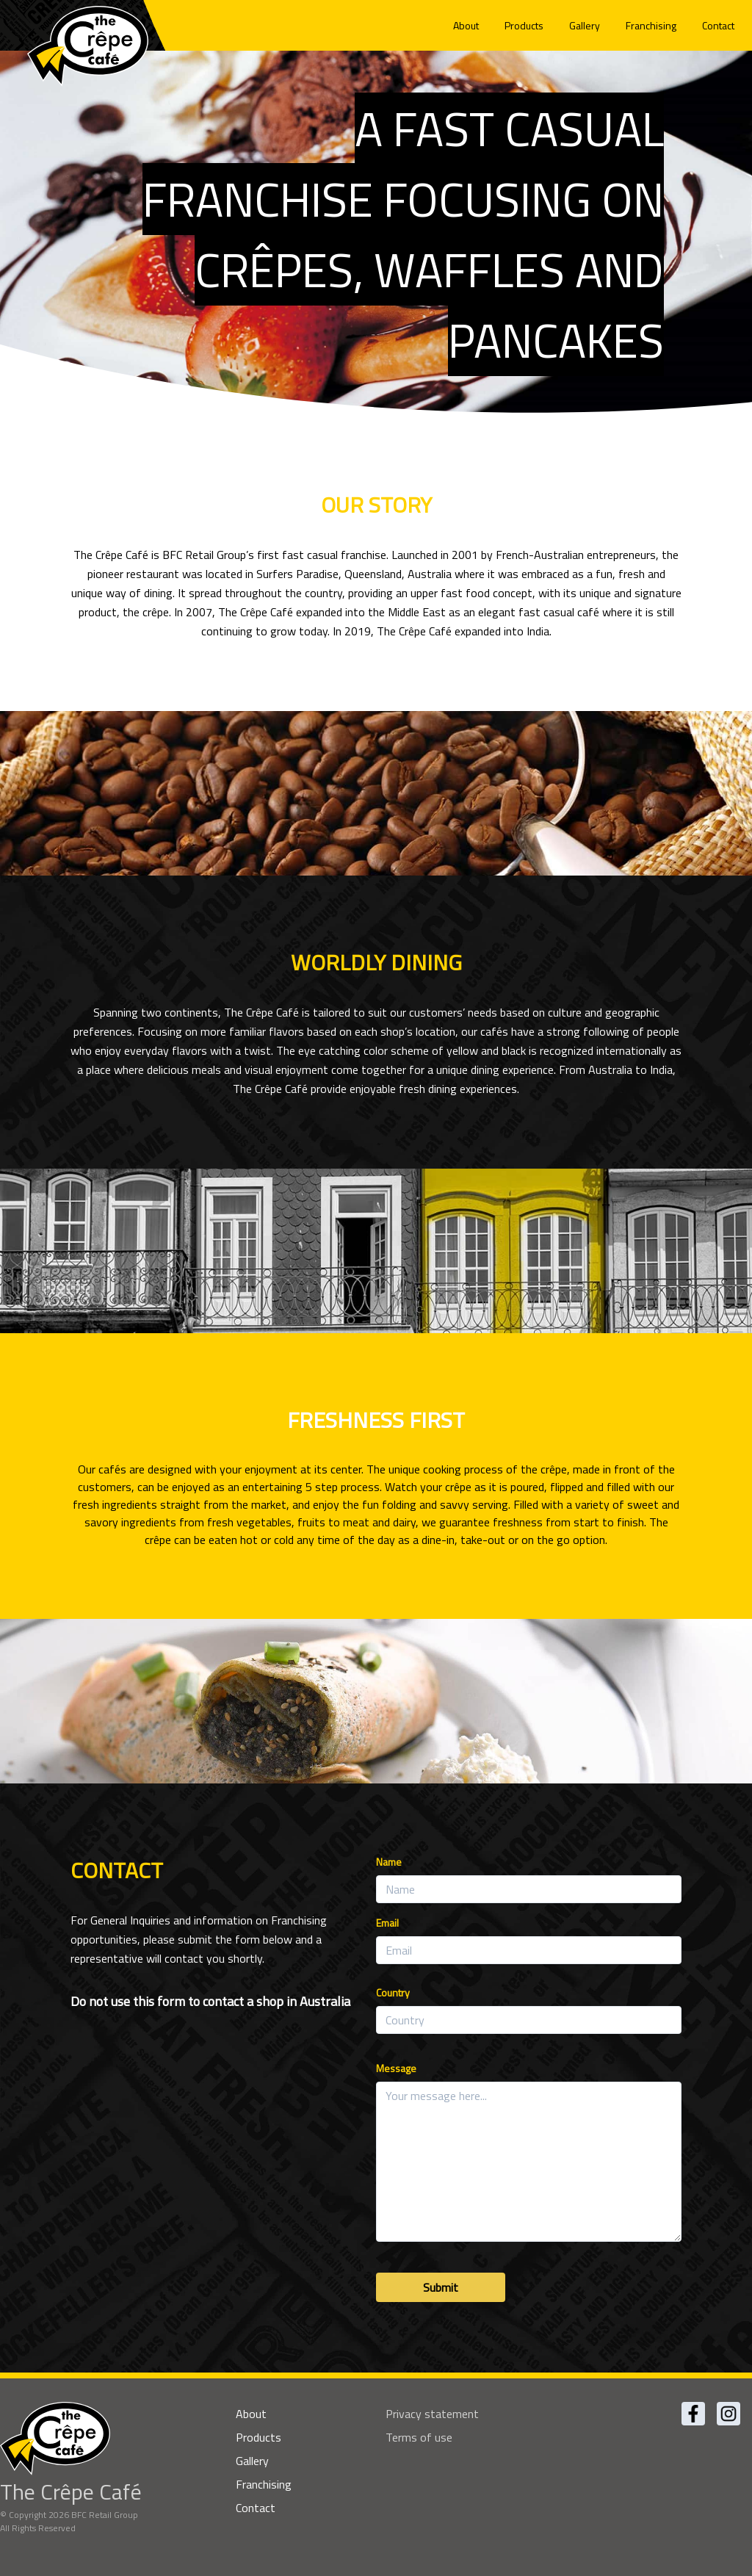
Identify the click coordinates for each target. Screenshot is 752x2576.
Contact (718, 25)
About (466, 25)
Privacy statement (432, 2413)
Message (396, 2068)
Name (389, 1861)
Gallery (584, 25)
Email (387, 1922)
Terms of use (419, 2437)
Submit (440, 2287)
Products (524, 25)
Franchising (651, 25)
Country (393, 1992)
